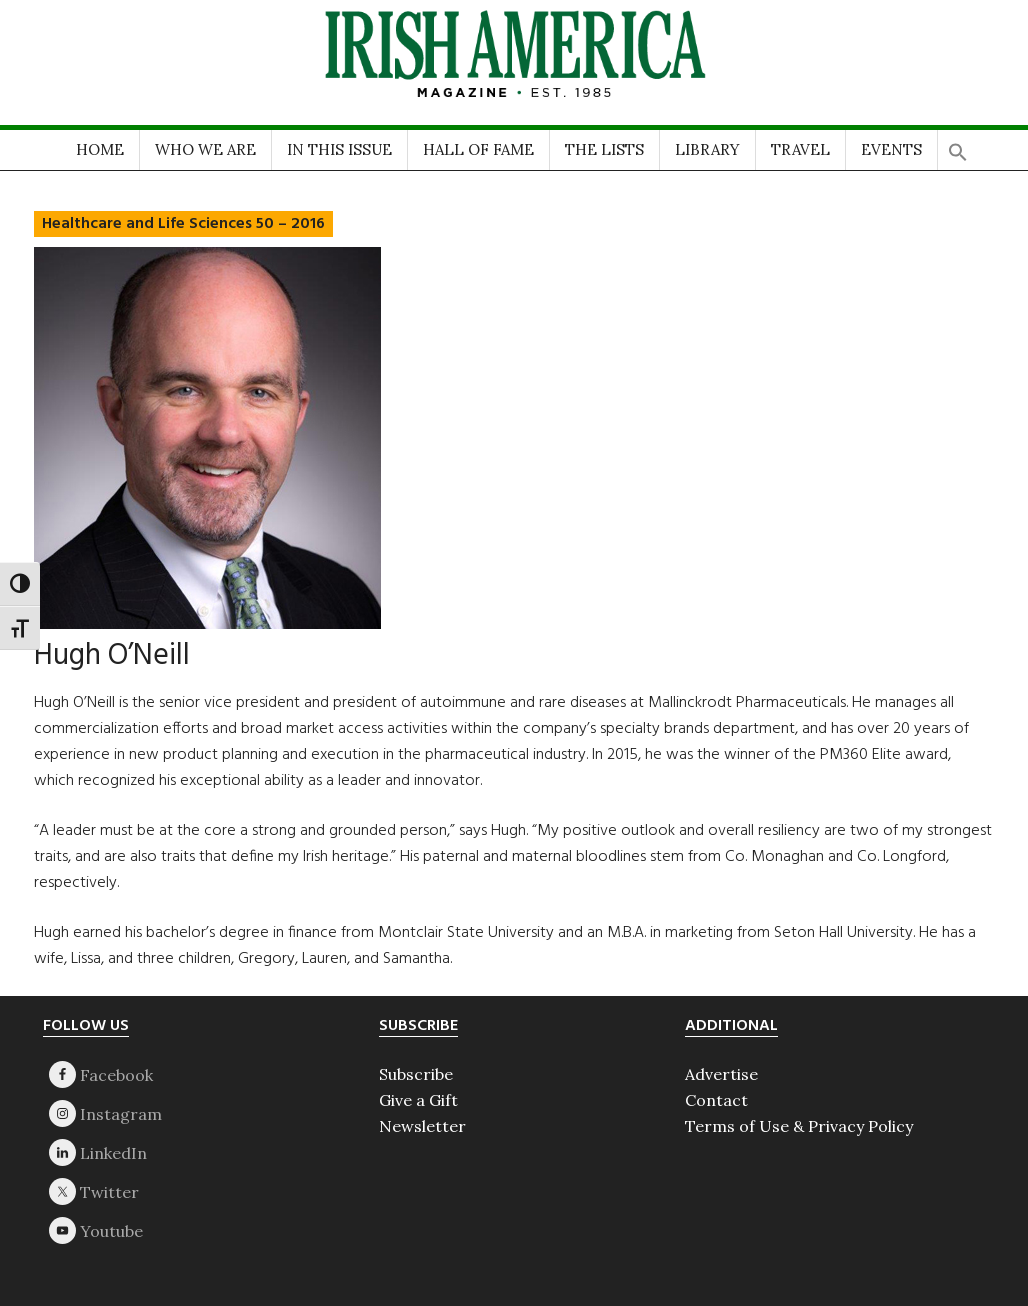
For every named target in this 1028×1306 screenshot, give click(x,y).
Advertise (721, 1074)
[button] (958, 145)
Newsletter (422, 1126)
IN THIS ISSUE (339, 149)
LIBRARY (707, 149)
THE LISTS (604, 149)
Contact (716, 1100)
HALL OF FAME (478, 149)
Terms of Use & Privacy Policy (799, 1126)
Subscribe (416, 1074)
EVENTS (891, 149)
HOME (100, 149)
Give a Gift (418, 1100)
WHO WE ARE (205, 149)
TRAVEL (800, 149)
